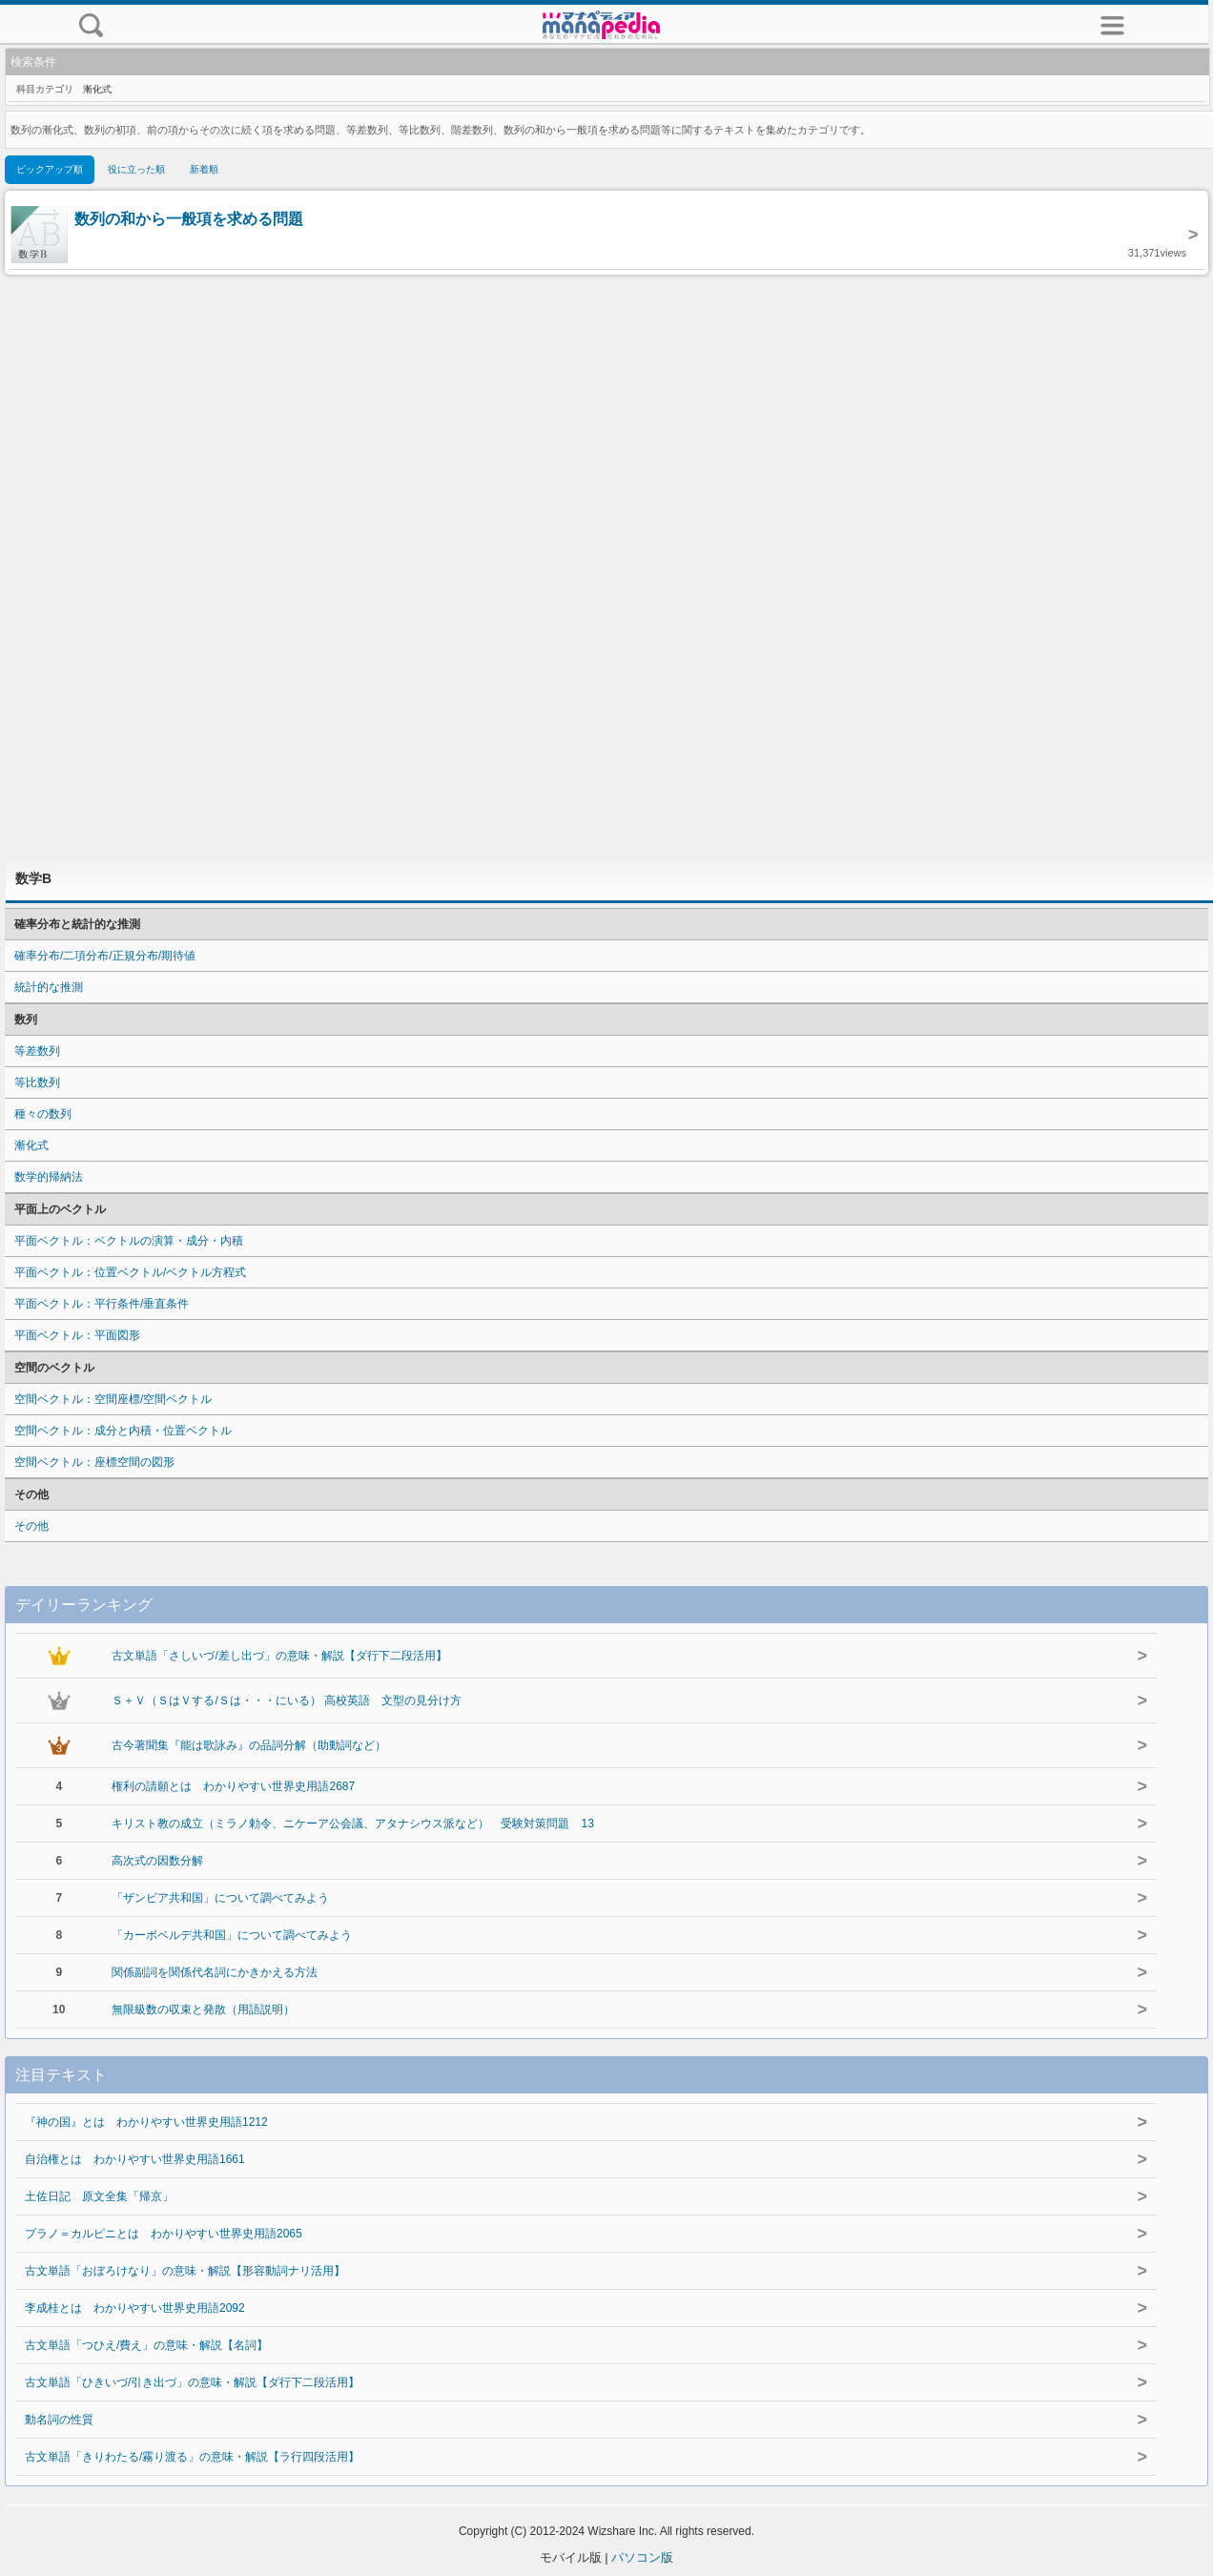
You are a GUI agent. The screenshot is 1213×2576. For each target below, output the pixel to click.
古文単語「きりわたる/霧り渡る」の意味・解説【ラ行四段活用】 (192, 2456)
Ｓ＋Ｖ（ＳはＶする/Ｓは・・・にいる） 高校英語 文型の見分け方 (287, 1700)
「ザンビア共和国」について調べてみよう (220, 1898)
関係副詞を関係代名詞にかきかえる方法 (215, 1972)
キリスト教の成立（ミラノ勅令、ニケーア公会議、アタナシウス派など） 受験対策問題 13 (352, 1823)
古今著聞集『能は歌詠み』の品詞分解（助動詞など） (249, 1745)
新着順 (204, 169)
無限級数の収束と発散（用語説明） (203, 2009)
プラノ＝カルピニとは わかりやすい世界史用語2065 (163, 2233)
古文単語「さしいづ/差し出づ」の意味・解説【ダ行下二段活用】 (279, 1655)
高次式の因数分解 (157, 1860)
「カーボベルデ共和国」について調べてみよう (232, 1935)
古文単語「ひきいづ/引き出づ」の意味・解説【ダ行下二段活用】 (192, 2382)
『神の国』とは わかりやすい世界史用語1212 (146, 2122)
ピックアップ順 (49, 169)
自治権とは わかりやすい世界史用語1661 (135, 2159)
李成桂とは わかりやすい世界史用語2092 (135, 2308)
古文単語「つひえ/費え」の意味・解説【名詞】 (146, 2345)
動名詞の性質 (59, 2419)
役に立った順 (136, 169)
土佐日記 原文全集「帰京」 (99, 2196)
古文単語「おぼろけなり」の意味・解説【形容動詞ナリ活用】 (185, 2270)
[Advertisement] (606, 565)
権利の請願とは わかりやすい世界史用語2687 (233, 1786)
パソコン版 (642, 2557)
